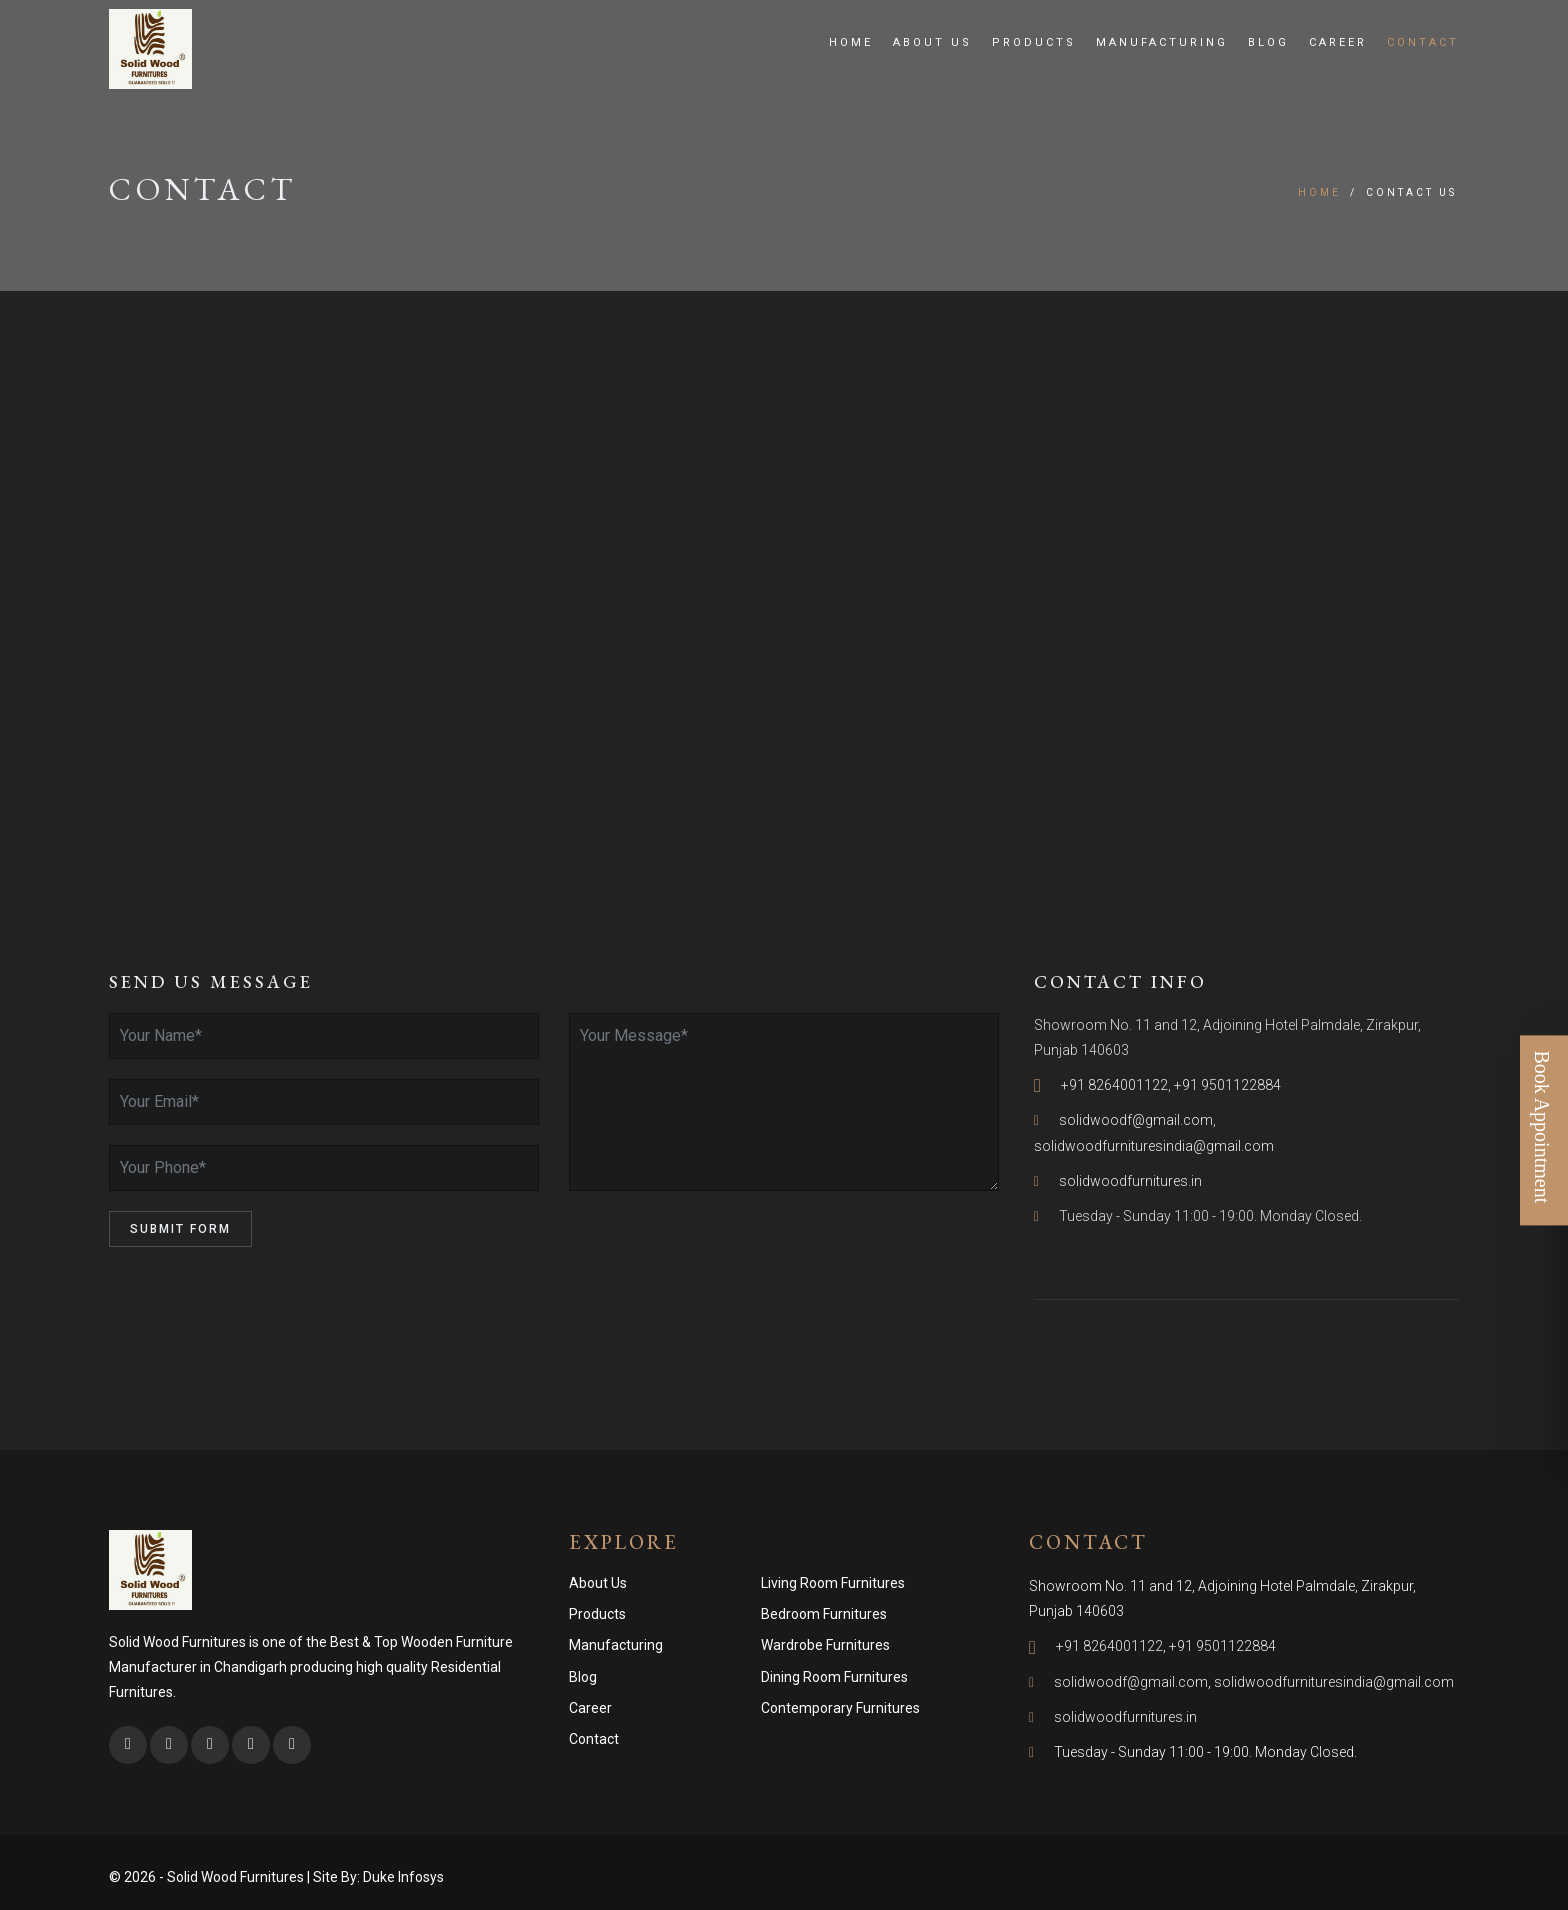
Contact (1423, 42)
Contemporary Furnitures (840, 1708)
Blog (1268, 42)
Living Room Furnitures (833, 1583)
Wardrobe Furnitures (825, 1645)
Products (1034, 42)
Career (1338, 42)
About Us (932, 42)
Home (851, 42)
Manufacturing (1162, 42)
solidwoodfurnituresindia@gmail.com (1154, 1146)
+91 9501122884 (1227, 1085)
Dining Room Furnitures (834, 1677)
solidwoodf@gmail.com (1136, 1120)
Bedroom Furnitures (824, 1614)
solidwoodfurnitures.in (1130, 1181)
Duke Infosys (403, 1877)
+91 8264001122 (1114, 1085)
